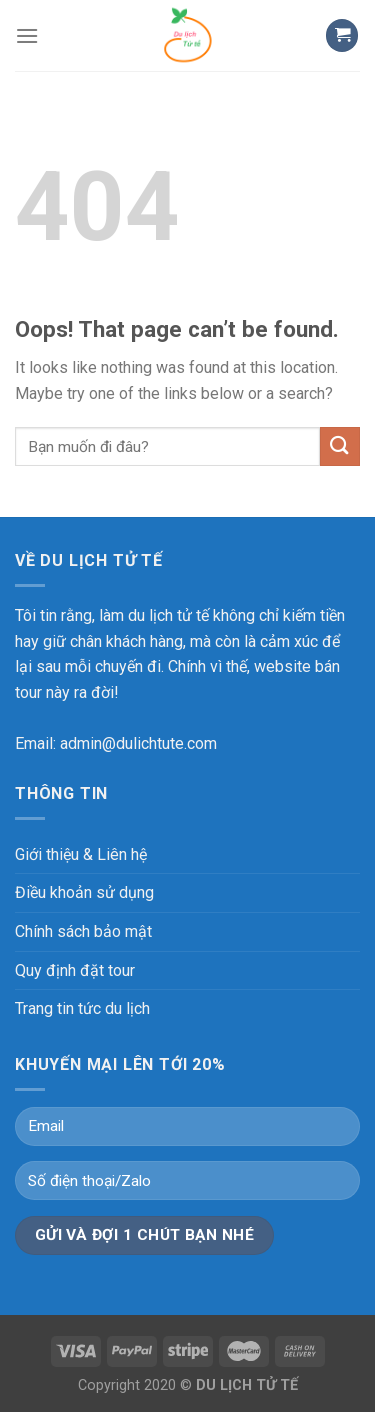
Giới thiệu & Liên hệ (81, 854)
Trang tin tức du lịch (82, 1008)
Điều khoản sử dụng (84, 892)
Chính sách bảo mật (83, 931)
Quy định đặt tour (75, 970)
